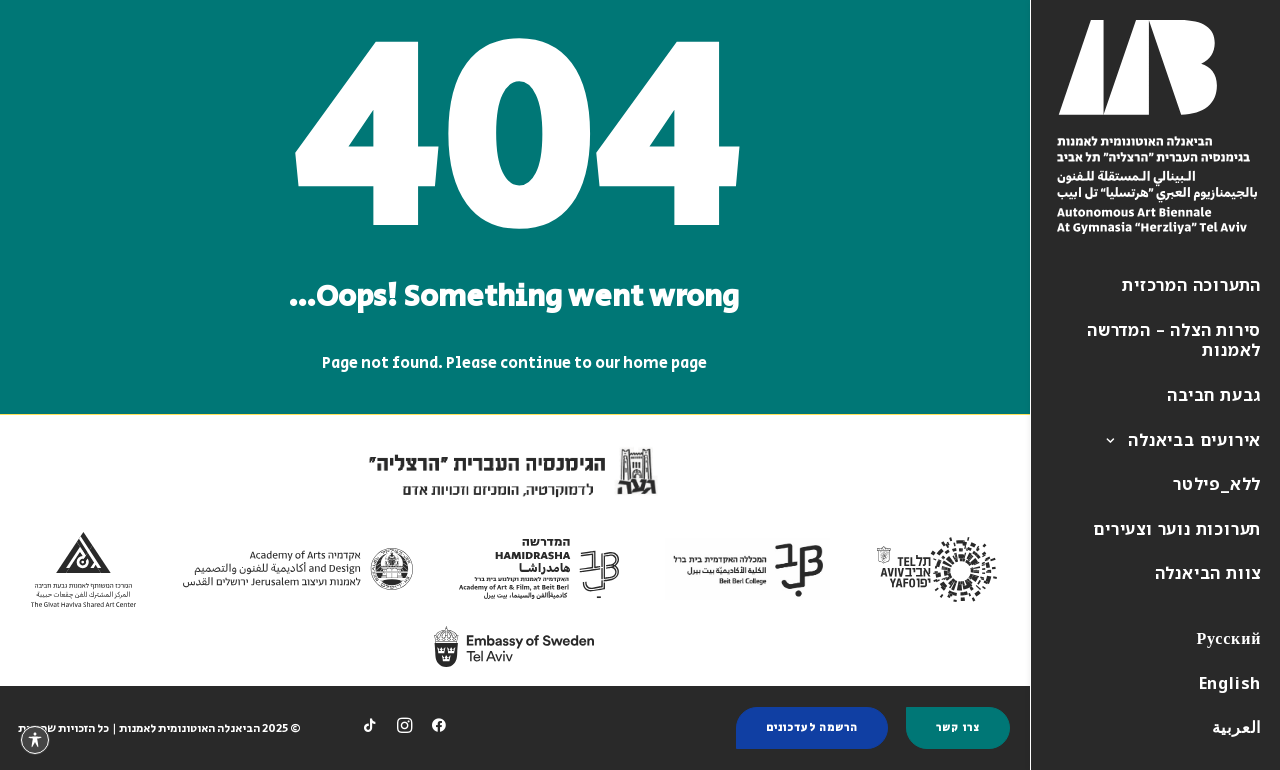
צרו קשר (958, 728)
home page (665, 363)
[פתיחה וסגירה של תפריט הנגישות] (35, 740)
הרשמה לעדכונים (812, 728)
